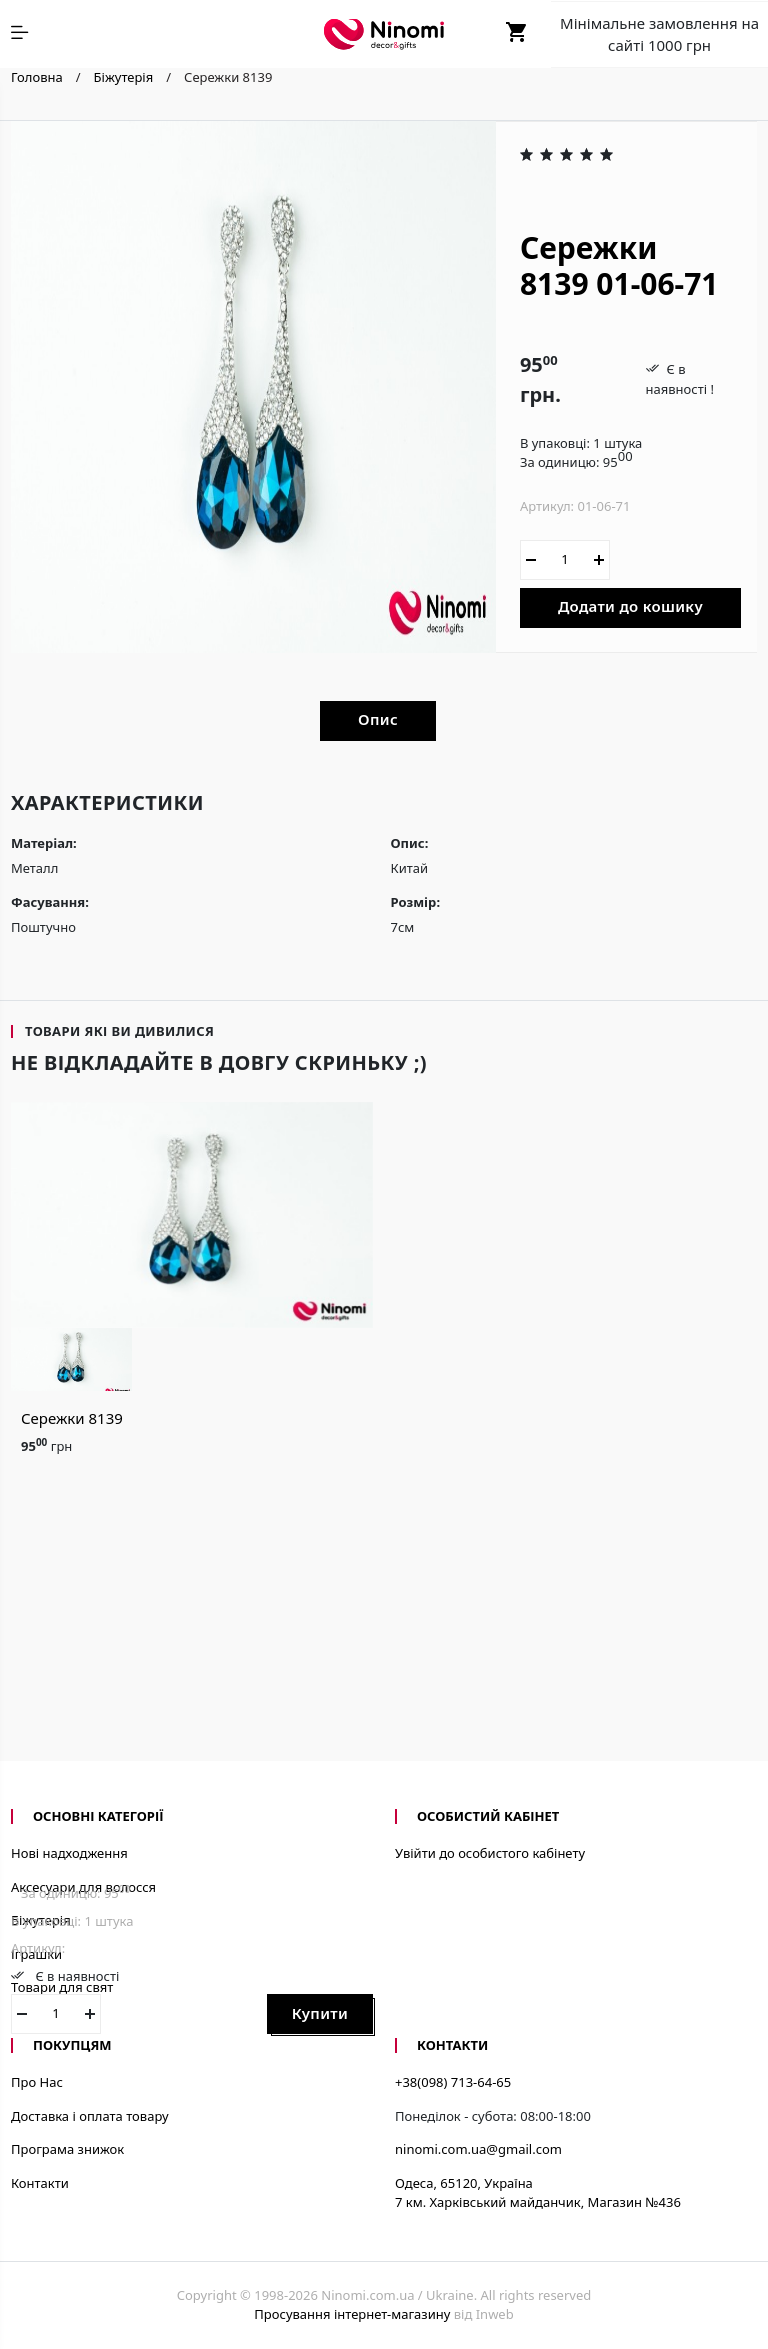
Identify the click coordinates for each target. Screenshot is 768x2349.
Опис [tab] (378, 719)
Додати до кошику (630, 606)
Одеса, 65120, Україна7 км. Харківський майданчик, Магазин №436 (538, 2193)
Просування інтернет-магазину (352, 2314)
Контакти (40, 2183)
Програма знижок (67, 2149)
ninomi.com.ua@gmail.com (478, 2149)
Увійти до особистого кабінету (490, 1853)
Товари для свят (62, 1987)
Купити (320, 2013)
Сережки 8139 (72, 1418)
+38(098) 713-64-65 (453, 2082)
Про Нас (37, 2082)
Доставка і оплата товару (90, 2116)
